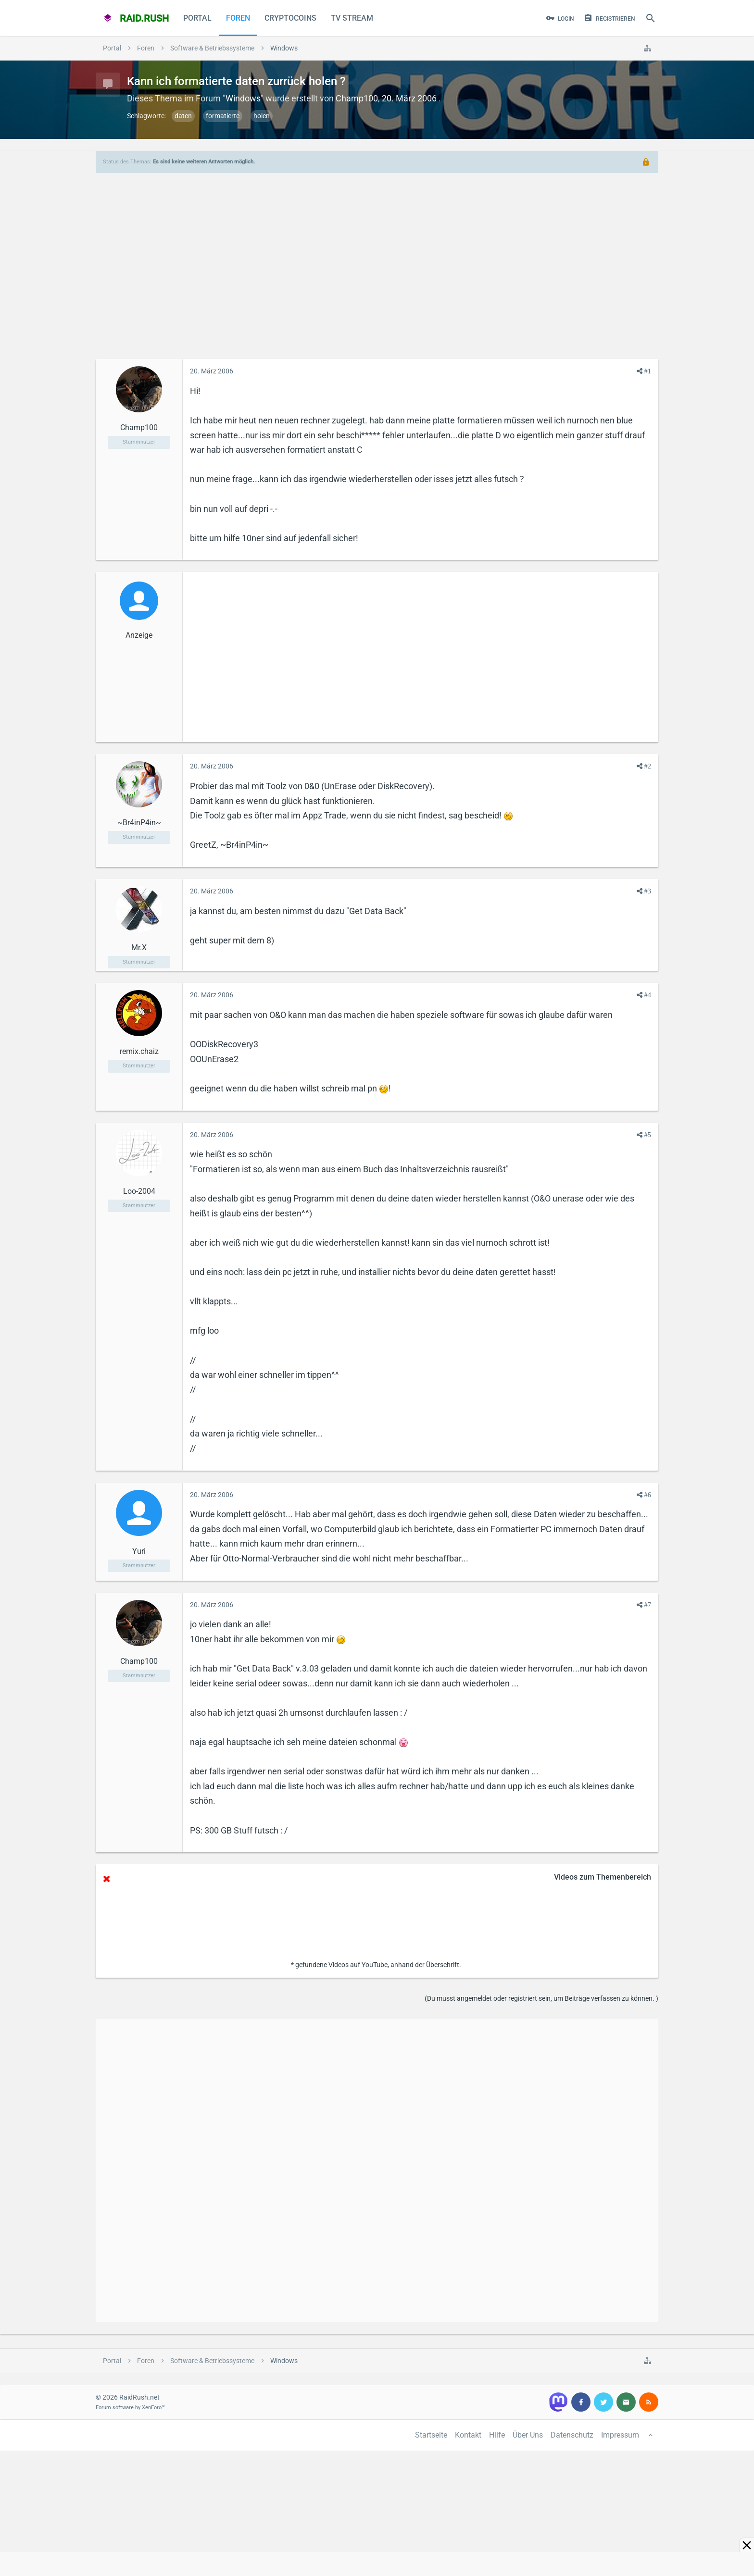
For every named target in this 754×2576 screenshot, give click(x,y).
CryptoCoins (290, 18)
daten (183, 116)
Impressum (620, 2435)
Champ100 (357, 98)
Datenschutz (572, 2435)
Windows (243, 98)
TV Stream (352, 18)
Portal (197, 18)
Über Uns (528, 2435)
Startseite (431, 2435)
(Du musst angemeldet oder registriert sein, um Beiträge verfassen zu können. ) (541, 1998)
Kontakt (468, 2435)
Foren (238, 18)
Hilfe (497, 2435)
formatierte (222, 116)
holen (261, 116)
